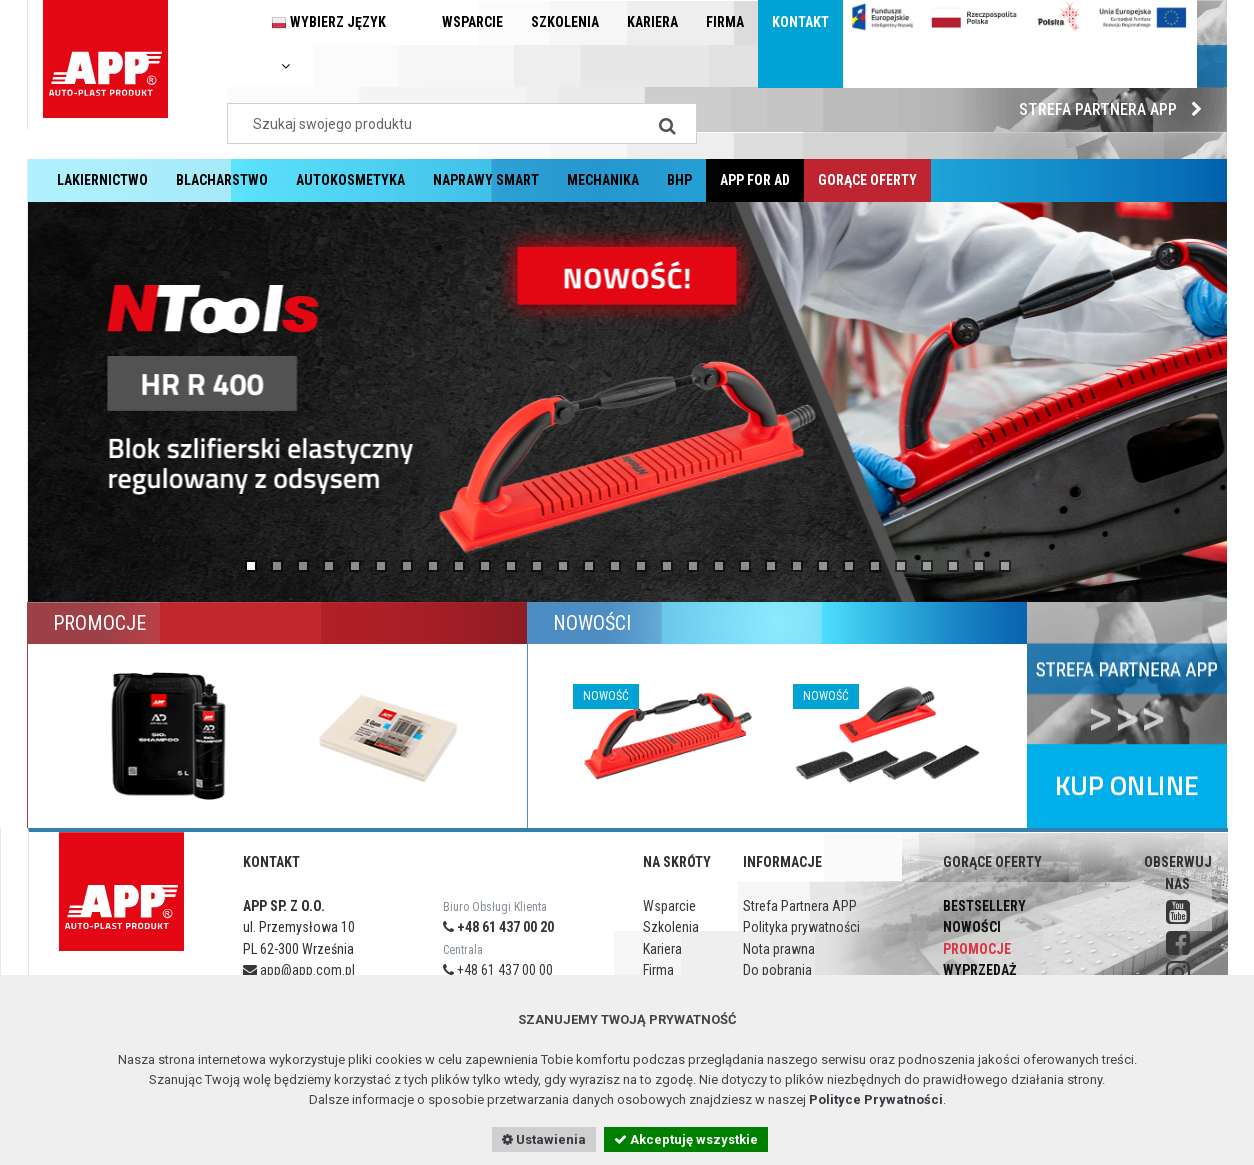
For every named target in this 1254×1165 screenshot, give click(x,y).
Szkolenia (565, 22)
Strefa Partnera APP (1115, 109)
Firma (725, 22)
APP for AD (755, 180)
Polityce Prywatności (876, 1099)
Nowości (972, 927)
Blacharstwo (222, 180)
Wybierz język (328, 43)
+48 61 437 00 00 (498, 970)
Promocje (977, 949)
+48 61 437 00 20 (498, 927)
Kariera (652, 22)
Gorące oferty (867, 180)
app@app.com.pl (299, 970)
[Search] (667, 123)
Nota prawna (779, 949)
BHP (679, 180)
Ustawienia (544, 1139)
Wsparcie (472, 22)
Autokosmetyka (350, 180)
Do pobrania (777, 970)
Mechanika (603, 180)
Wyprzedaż (979, 970)
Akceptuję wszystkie (686, 1139)
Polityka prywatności (801, 927)
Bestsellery (984, 906)
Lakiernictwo (102, 180)
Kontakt (800, 22)
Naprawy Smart (486, 180)
